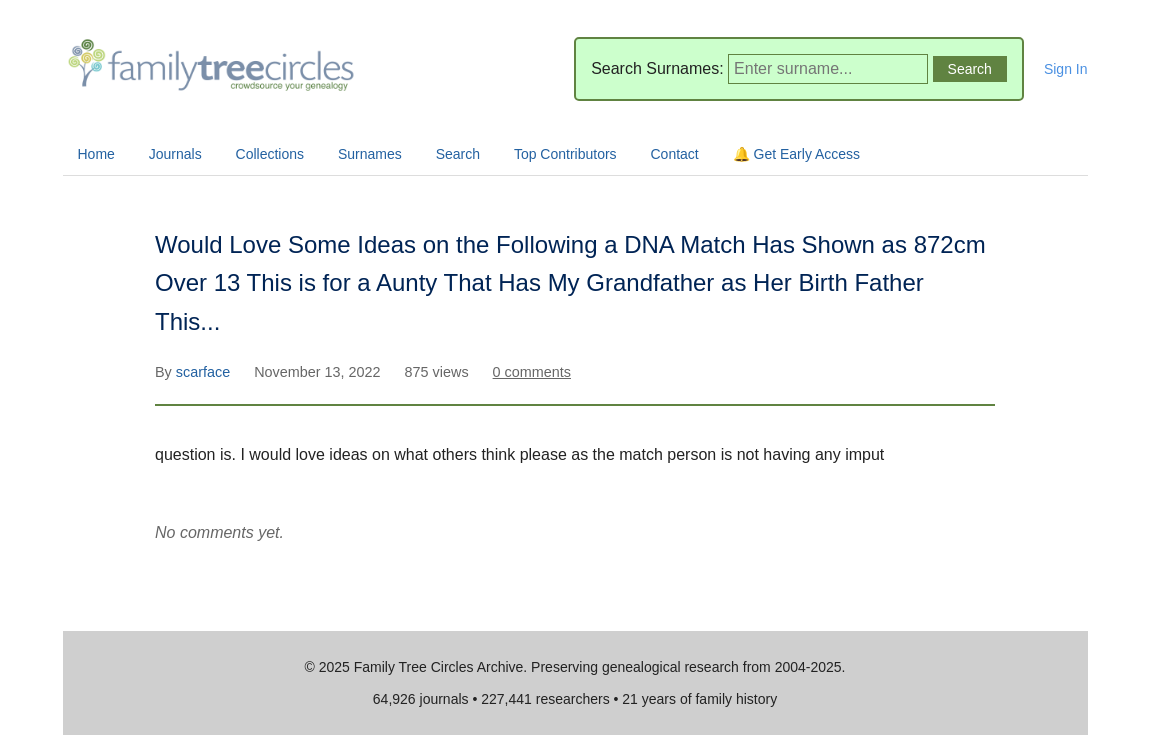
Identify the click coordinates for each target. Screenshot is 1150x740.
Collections (270, 154)
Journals (175, 154)
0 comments (532, 372)
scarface (205, 372)
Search (458, 154)
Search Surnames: (657, 68)
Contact (675, 154)
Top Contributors (565, 154)
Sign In (1066, 69)
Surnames (370, 154)
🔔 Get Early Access (796, 154)
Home (96, 154)
